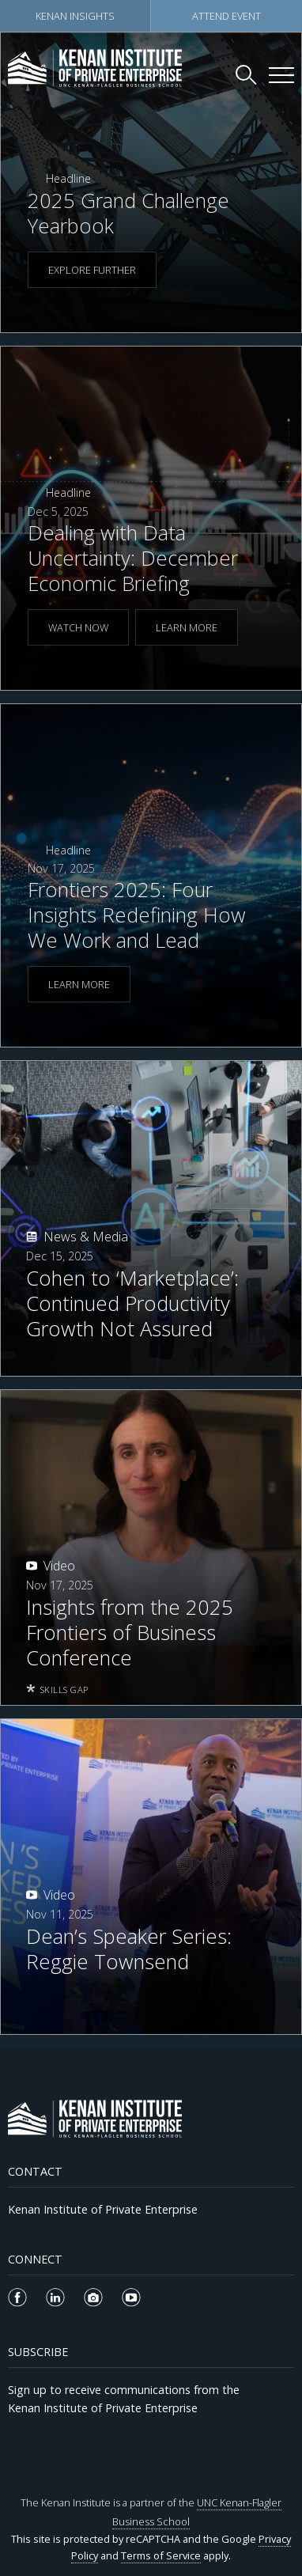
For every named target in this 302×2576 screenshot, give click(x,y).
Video (59, 1565)
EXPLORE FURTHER (92, 270)
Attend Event (226, 16)
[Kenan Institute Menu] (281, 75)
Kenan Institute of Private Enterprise (103, 2209)
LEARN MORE (186, 627)
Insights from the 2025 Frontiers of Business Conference (129, 1633)
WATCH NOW (78, 627)
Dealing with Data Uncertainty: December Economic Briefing (133, 558)
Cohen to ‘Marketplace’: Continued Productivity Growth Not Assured (132, 1304)
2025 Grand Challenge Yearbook (128, 213)
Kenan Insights (75, 16)
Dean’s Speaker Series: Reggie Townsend (129, 1949)
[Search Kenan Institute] (247, 74)
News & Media (85, 1236)
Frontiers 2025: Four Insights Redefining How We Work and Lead (137, 915)
